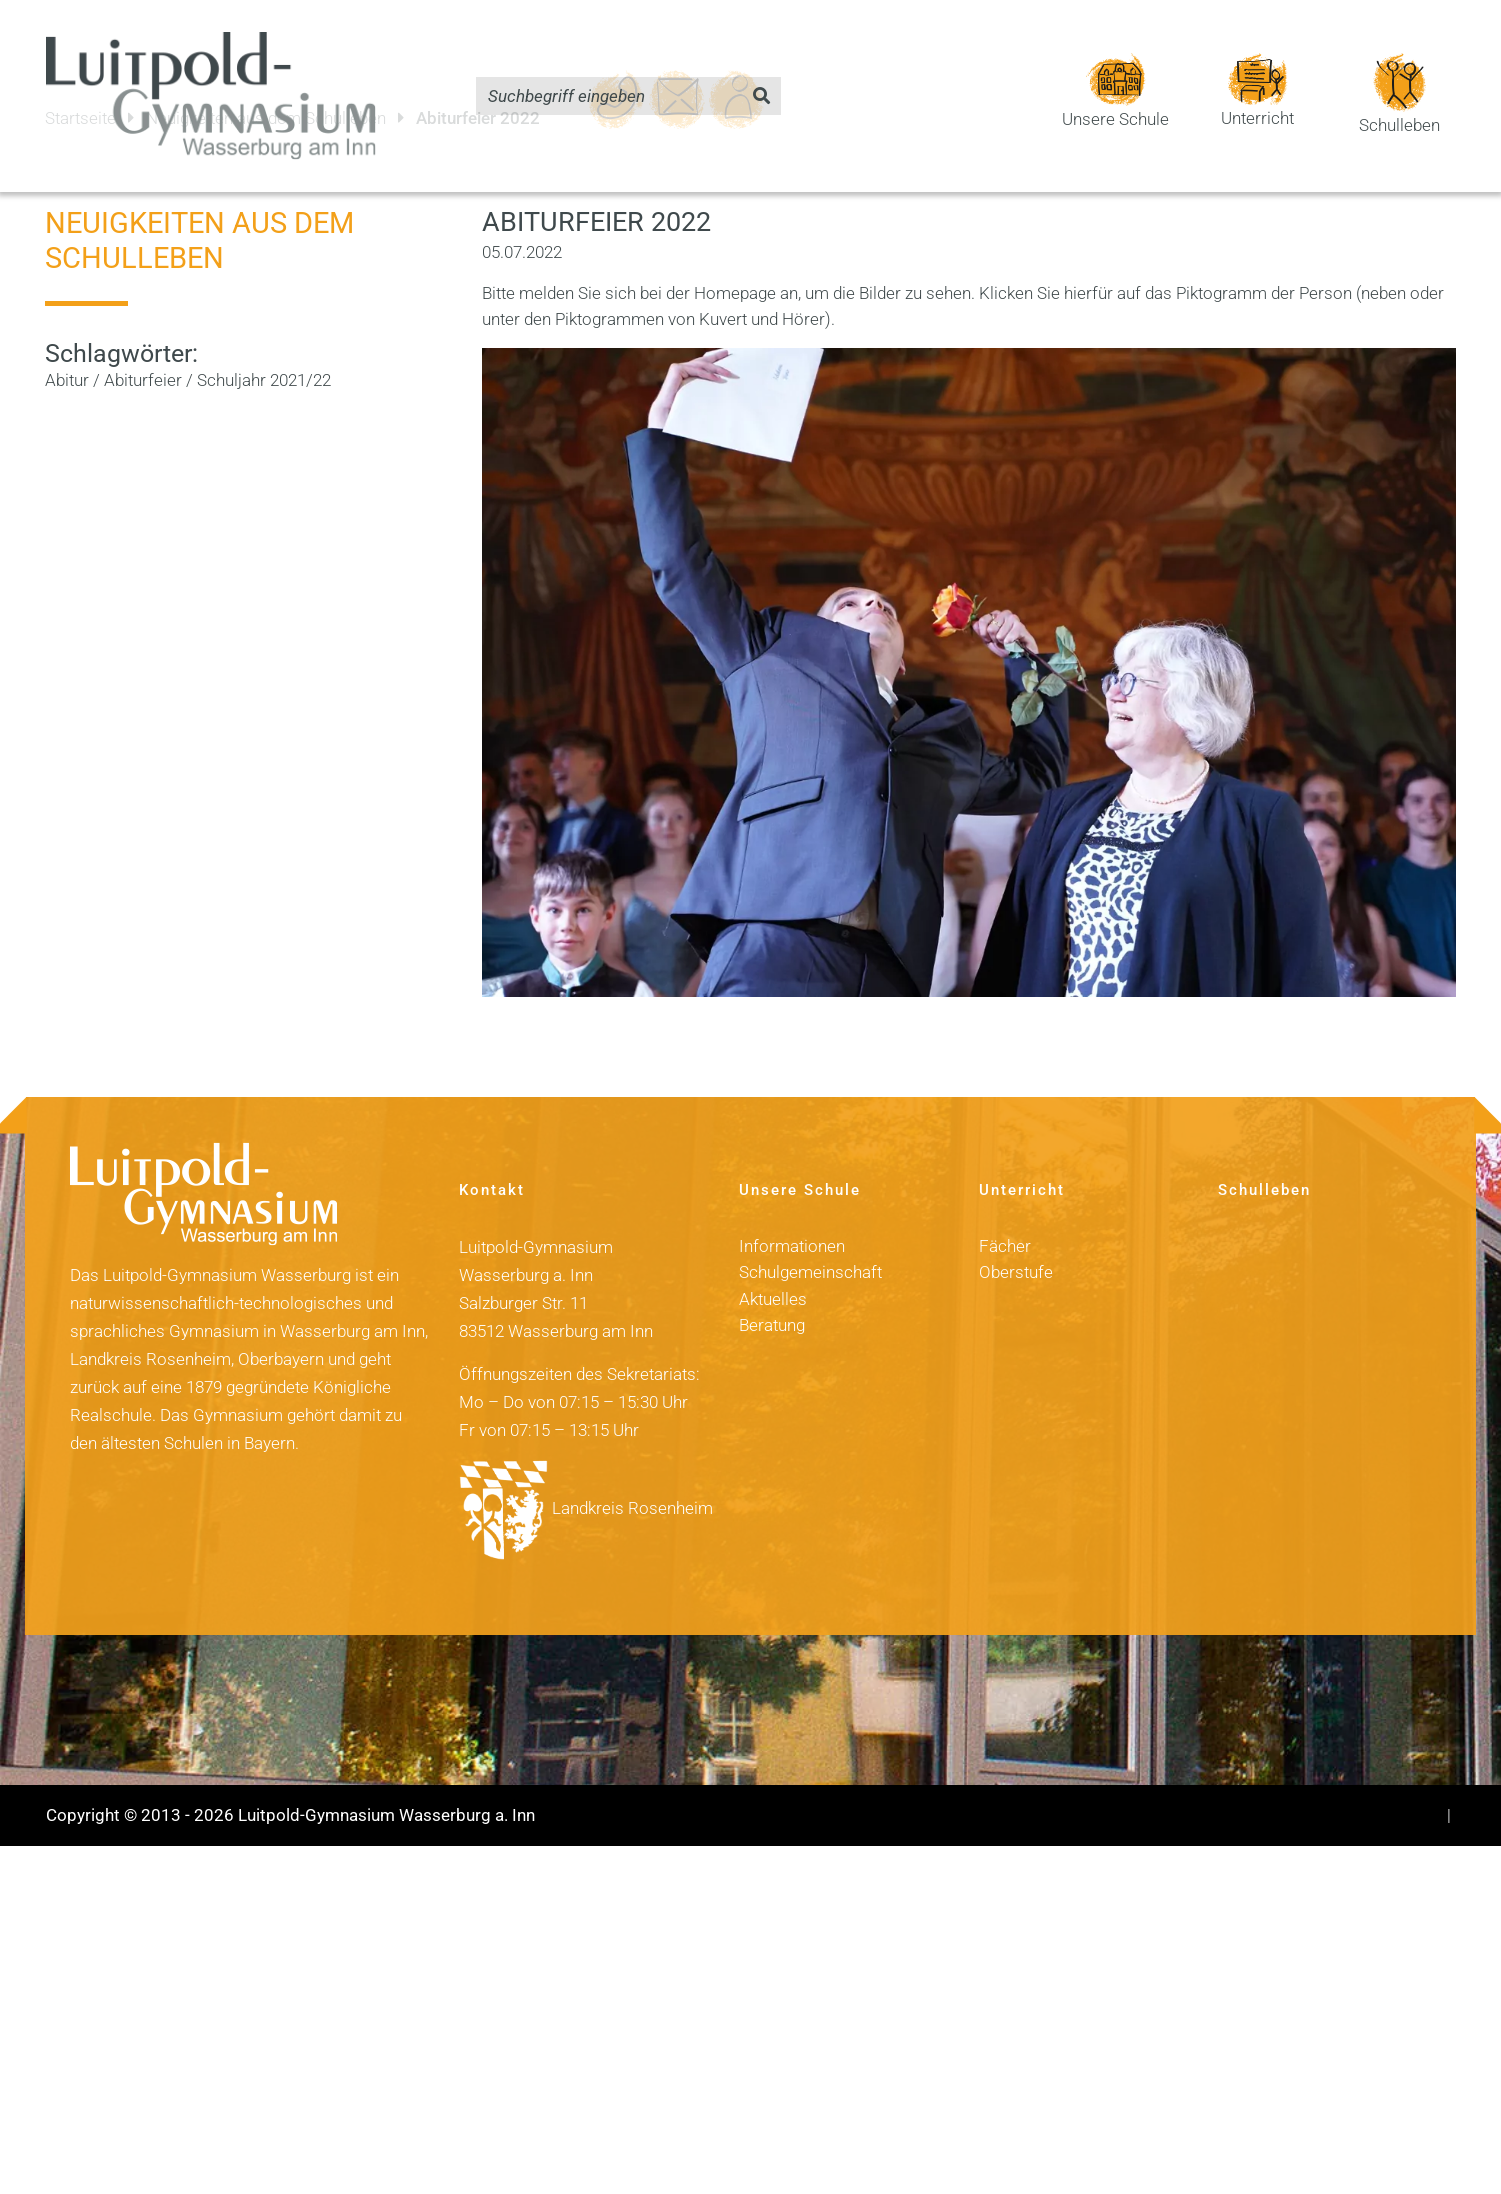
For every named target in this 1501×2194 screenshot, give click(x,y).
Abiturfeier (143, 345)
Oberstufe (1016, 1238)
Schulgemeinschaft (810, 1238)
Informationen (792, 1211)
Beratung (772, 1290)
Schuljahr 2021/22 (264, 345)
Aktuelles (773, 1264)
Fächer (1005, 1211)
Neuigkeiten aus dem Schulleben (199, 205)
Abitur (67, 345)
